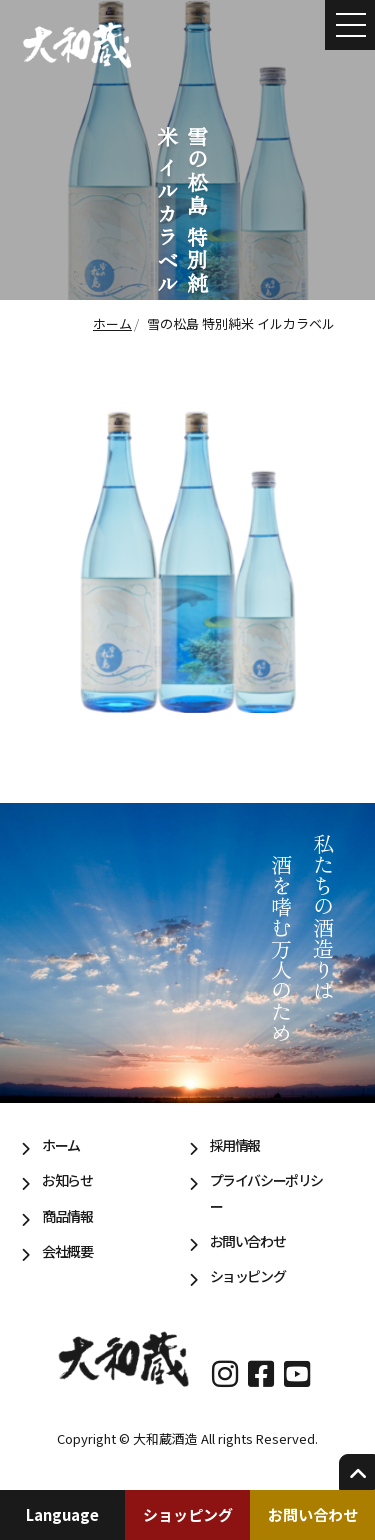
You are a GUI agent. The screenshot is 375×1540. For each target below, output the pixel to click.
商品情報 (67, 1216)
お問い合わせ (313, 1514)
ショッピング (188, 1514)
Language (62, 1514)
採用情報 (235, 1145)
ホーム (61, 1145)
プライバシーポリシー (266, 1192)
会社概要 (67, 1251)
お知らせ (67, 1180)
